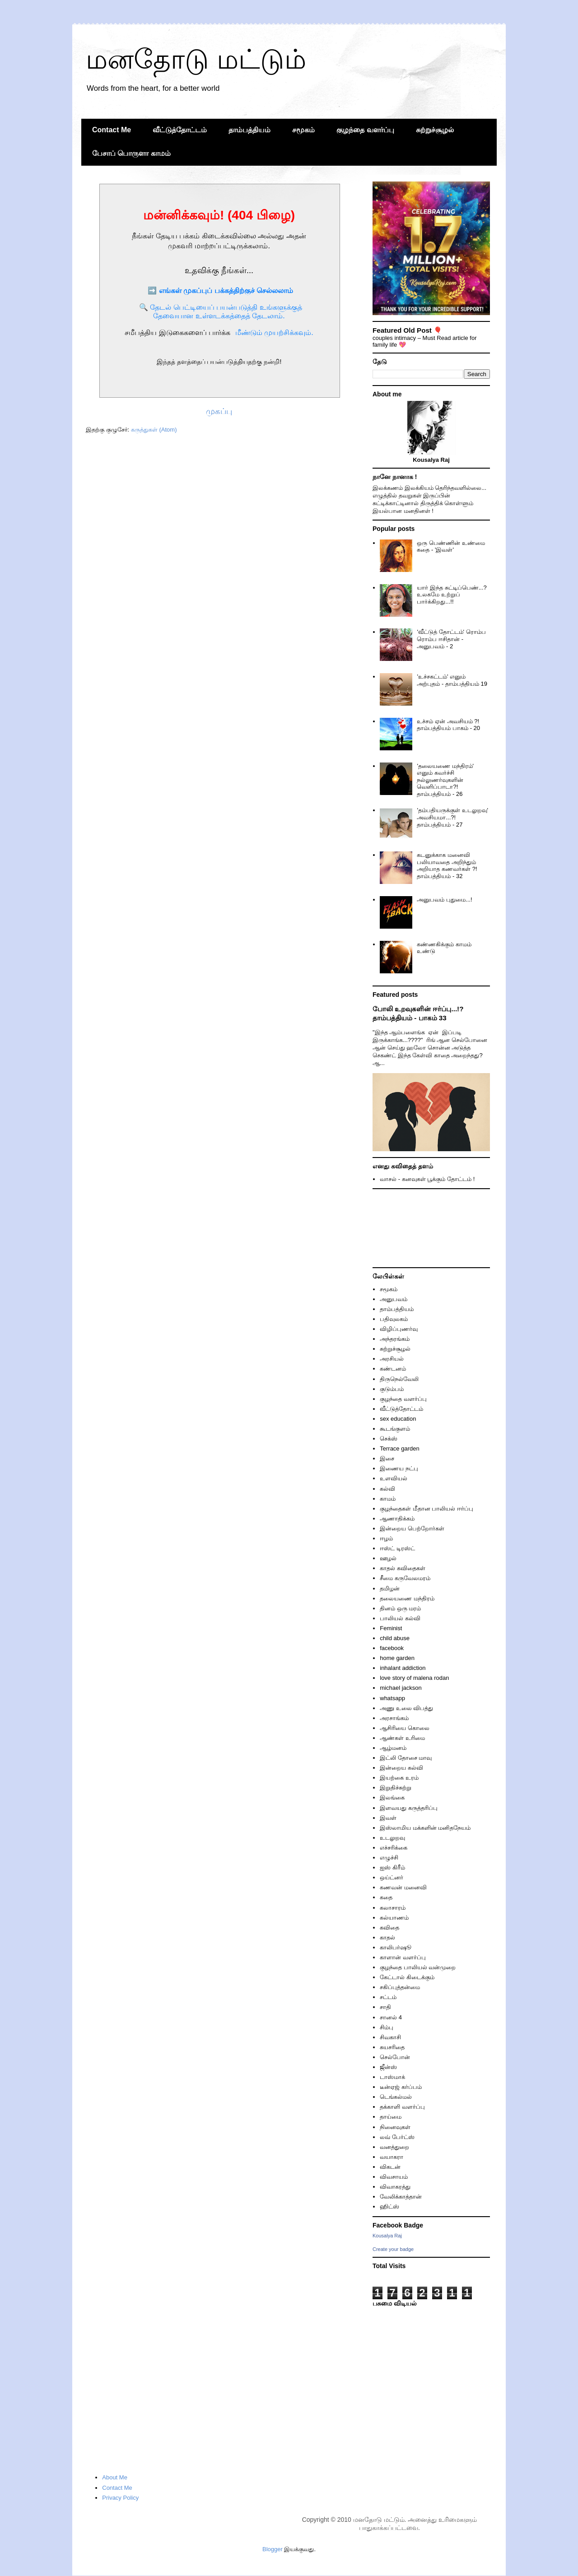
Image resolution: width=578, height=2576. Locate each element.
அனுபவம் (393, 1299)
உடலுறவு (392, 1837)
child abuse (395, 1638)
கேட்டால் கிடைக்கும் (407, 1977)
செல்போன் (395, 2057)
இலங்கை (392, 1797)
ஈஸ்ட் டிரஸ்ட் (397, 1548)
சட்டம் (388, 1997)
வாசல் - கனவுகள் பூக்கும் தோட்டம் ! (427, 1179)
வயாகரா (391, 2156)
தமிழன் (390, 1588)
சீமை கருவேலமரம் (405, 1578)
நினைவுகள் (395, 2127)
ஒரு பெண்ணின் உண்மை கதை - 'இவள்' (451, 546)
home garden (397, 1658)
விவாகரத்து (395, 2186)
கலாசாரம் (393, 1907)
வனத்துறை (394, 2147)
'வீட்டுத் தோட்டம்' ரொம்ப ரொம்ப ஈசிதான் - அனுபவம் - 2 (451, 638)
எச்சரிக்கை (393, 1847)
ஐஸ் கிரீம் (392, 1867)
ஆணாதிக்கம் (397, 1518)
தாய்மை (390, 2116)
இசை (387, 1458)
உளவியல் (393, 1478)
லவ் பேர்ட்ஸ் (397, 2137)
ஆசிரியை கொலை (404, 1728)
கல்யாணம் (394, 1917)
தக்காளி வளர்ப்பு (402, 2106)
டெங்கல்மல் (396, 2096)
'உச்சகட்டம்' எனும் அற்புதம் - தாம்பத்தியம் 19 (452, 680)
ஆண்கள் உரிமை (402, 1737)
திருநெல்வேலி (399, 1379)
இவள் (388, 1817)
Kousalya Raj (387, 2235)
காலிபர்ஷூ (395, 1947)
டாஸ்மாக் (392, 2077)
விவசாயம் (394, 2176)
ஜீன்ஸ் (388, 2067)
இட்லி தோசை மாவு (406, 1757)
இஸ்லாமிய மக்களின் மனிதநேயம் (425, 1827)
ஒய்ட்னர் (391, 1877)
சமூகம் (303, 130)
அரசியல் (392, 1358)
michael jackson (401, 1687)
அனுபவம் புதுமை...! (444, 899)
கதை (386, 1897)
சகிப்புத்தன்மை (400, 1987)
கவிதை (389, 1927)
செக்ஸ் (388, 1438)
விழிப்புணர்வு (399, 1328)
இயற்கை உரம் (399, 1777)
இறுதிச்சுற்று (395, 1787)
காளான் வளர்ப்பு (403, 1957)
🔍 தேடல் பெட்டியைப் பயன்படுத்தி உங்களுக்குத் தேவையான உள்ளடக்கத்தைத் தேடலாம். (220, 311)
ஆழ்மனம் (393, 1747)
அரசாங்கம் (394, 1718)
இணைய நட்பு (399, 1468)
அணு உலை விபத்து (406, 1708)
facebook (392, 1648)
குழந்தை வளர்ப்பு (365, 130)
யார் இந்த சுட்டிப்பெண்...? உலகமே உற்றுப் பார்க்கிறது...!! (451, 594)
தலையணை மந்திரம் (407, 1598)
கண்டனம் (393, 1368)
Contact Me (111, 130)
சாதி (385, 2007)
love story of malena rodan (414, 1677)
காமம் (388, 1498)
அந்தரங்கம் (395, 1338)
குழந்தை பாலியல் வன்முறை (418, 1967)
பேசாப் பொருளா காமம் (131, 153)
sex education (398, 1418)
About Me (114, 2477)
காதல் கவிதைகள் (402, 1568)
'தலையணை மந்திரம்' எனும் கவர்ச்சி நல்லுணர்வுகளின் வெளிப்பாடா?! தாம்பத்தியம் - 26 (445, 780)
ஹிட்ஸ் (389, 2206)
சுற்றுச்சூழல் (435, 130)
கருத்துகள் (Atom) (154, 429)
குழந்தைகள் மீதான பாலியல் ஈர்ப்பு (426, 1508)
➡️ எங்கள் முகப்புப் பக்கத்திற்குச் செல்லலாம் (220, 290)
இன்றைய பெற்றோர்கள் (412, 1528)
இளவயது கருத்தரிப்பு (409, 1807)
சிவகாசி (390, 2037)
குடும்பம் (392, 1389)
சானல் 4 (391, 2017)
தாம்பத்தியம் (249, 130)
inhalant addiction (402, 1668)
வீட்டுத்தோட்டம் (180, 130)
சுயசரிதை (392, 2047)
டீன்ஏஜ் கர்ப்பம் (401, 2086)
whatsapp (392, 1698)
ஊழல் (388, 1558)
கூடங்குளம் (395, 1428)
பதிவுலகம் (394, 1319)
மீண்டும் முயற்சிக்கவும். (274, 332)
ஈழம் (386, 1538)
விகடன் (390, 2166)
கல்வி (387, 1488)
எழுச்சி (389, 1857)
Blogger (272, 2549)
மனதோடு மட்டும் (196, 59)
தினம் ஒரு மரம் (400, 1608)
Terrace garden (399, 1448)
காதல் (387, 1937)
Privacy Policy (120, 2497)
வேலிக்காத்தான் (401, 2196)
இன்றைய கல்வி (401, 1767)
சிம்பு (386, 2027)
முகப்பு (219, 411)
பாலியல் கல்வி (400, 1618)
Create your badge (393, 2249)
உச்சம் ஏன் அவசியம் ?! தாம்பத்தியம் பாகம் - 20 (448, 725)
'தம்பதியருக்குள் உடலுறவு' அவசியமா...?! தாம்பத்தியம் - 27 (452, 817)
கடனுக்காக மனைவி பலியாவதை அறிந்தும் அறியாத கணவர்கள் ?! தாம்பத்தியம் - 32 (447, 865)
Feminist (391, 1628)
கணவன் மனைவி (403, 1887)
